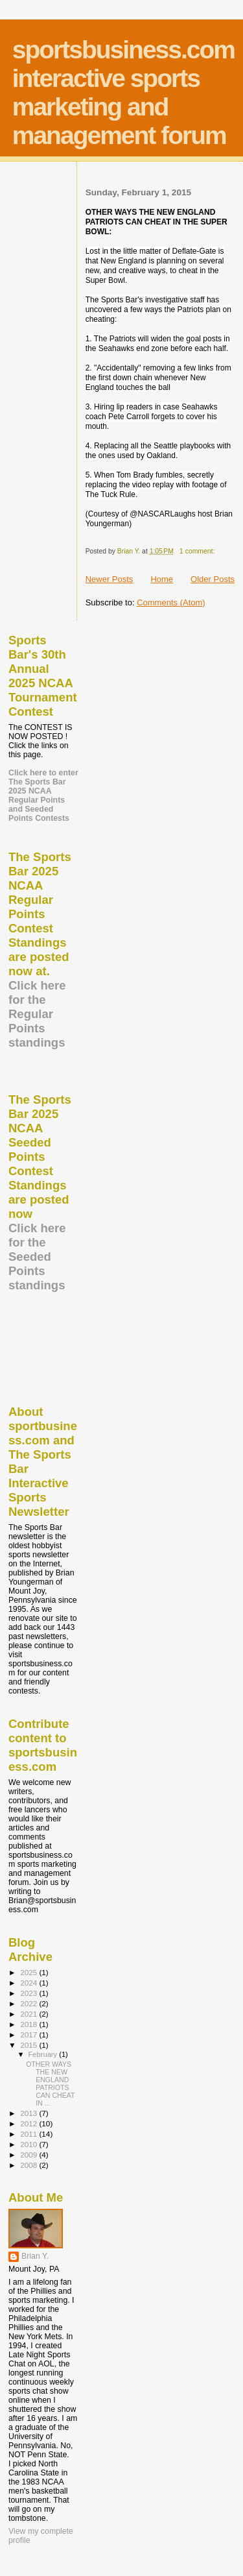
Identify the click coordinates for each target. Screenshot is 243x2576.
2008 (29, 2165)
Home (161, 579)
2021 (29, 2014)
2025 (29, 1972)
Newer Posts (109, 579)
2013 (29, 2113)
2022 (29, 2003)
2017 (29, 2034)
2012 (29, 2123)
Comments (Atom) (171, 602)
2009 (29, 2154)
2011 (29, 2134)
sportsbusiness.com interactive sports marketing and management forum (123, 92)
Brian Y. (35, 2256)
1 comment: (197, 551)
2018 (29, 2024)
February (44, 2054)
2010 (29, 2144)
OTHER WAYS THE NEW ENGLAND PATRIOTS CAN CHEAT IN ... (50, 2083)
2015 (29, 2045)
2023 (29, 1993)
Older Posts (213, 579)
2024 (29, 1982)
